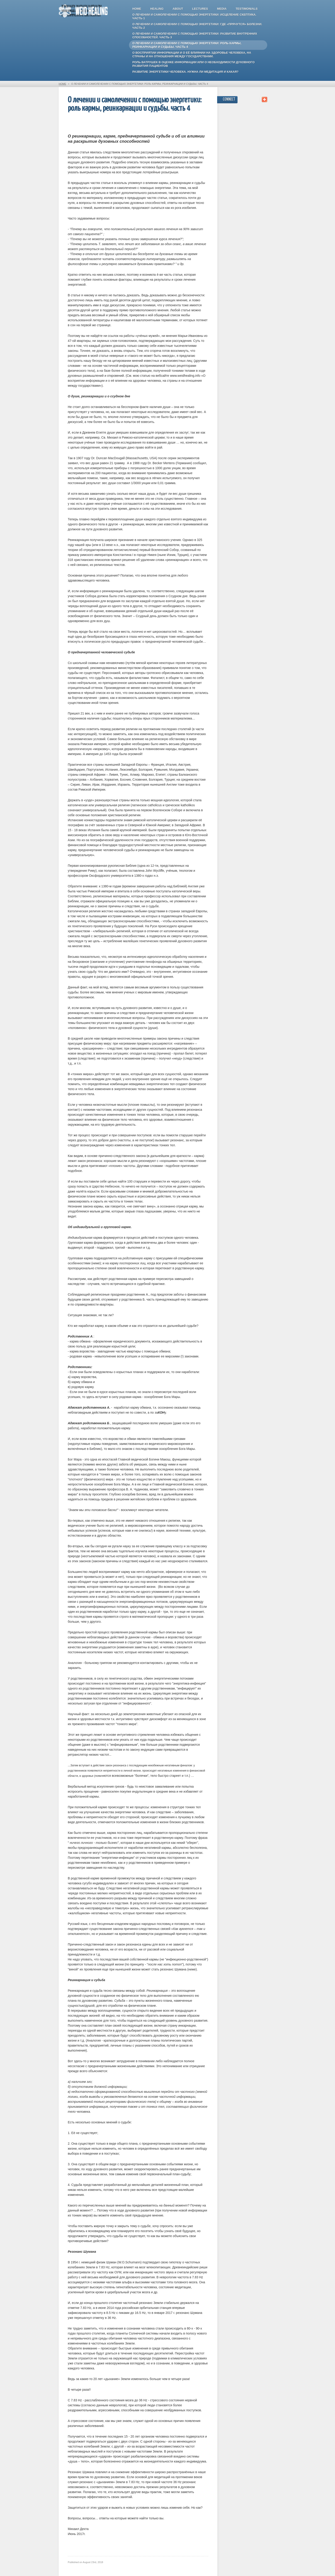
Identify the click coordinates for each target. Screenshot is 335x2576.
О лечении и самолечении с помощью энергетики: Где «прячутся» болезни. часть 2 (197, 25)
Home (136, 8)
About (178, 8)
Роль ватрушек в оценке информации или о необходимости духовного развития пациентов (193, 64)
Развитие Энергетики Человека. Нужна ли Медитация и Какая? (185, 71)
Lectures (200, 8)
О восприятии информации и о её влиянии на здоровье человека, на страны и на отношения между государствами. (191, 54)
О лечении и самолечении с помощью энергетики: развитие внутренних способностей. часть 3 (194, 35)
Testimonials (247, 8)
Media (222, 8)
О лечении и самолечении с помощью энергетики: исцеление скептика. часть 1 (194, 16)
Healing (157, 8)
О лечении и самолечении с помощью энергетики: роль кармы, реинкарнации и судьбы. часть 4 (186, 44)
